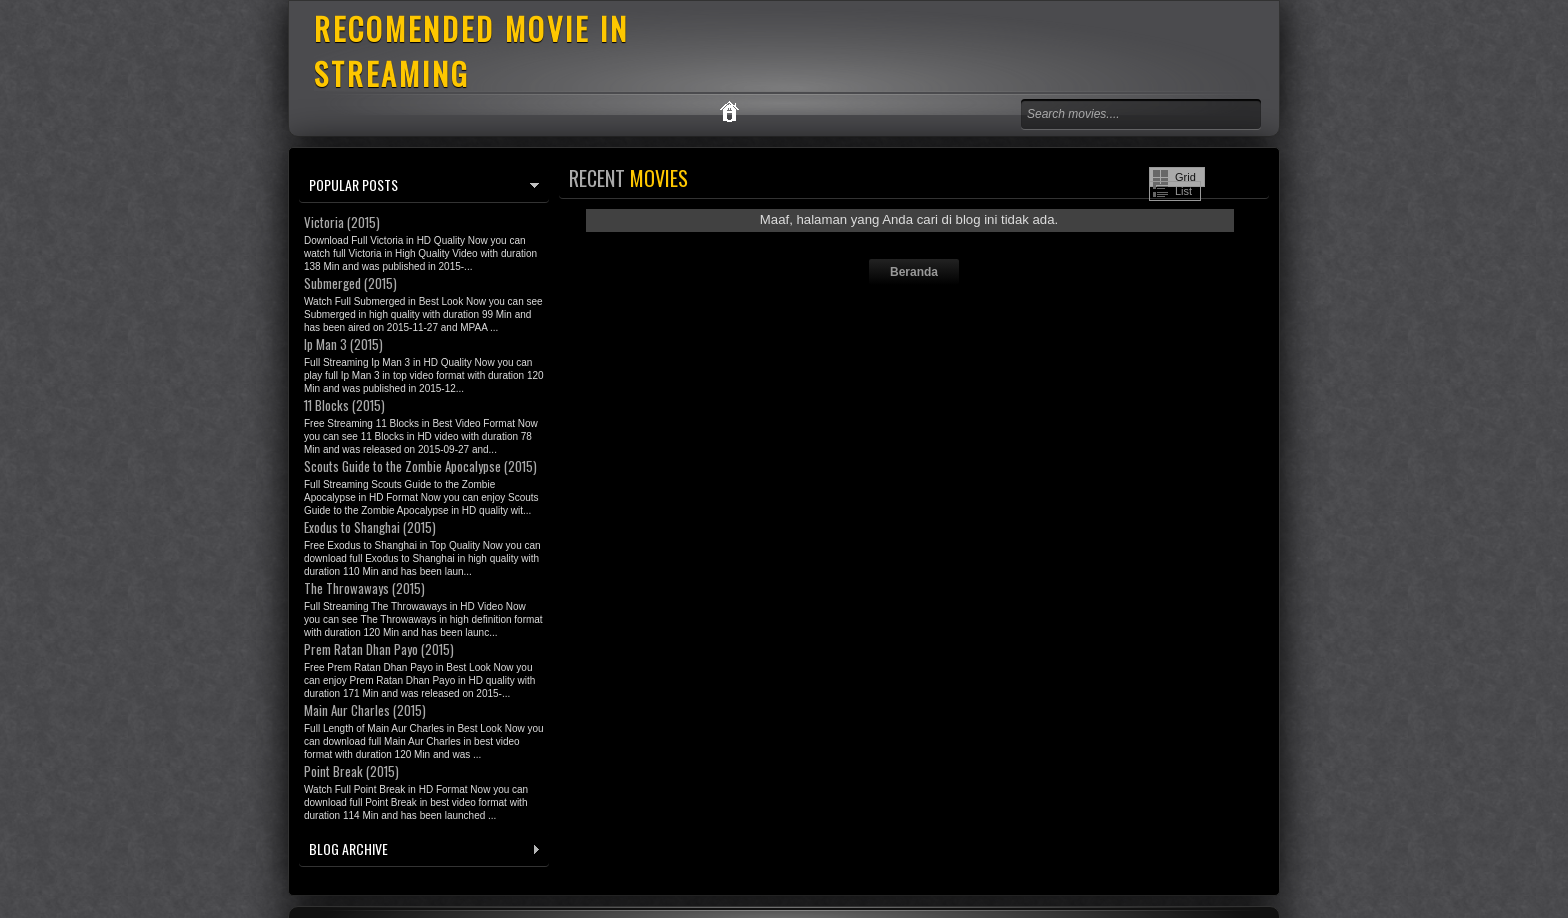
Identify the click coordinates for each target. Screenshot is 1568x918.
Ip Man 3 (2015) (343, 344)
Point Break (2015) (351, 771)
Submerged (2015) (350, 283)
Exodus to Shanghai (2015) (370, 527)
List (1183, 191)
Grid (1185, 177)
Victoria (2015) (342, 222)
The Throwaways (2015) (364, 588)
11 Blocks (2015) (344, 405)
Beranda (914, 272)
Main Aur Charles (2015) (365, 710)
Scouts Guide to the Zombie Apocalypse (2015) (420, 466)
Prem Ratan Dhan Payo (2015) (379, 649)
